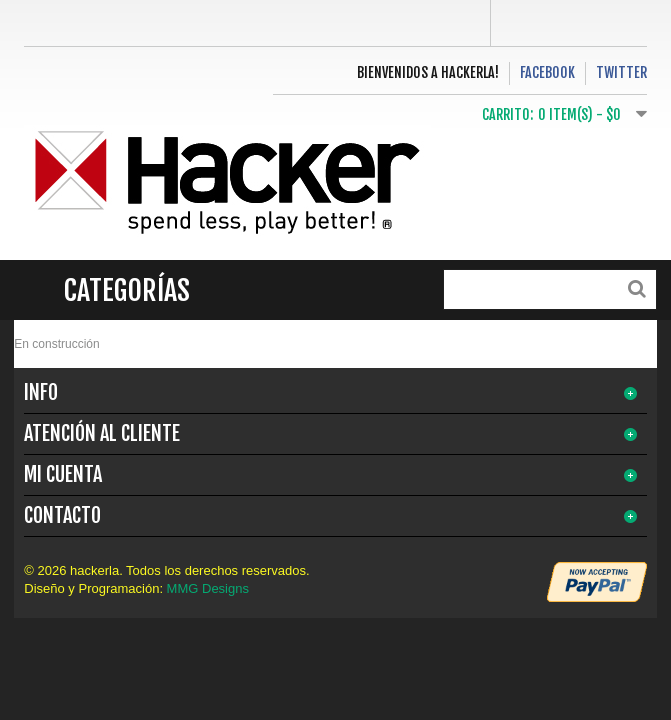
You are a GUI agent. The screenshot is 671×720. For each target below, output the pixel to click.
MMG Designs (208, 588)
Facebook (547, 72)
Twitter (621, 72)
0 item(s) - (579, 114)
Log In (569, 23)
